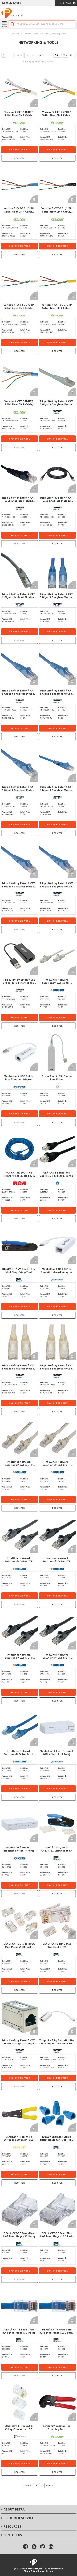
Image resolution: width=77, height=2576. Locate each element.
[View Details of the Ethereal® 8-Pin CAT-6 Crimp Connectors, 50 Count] (19, 2402)
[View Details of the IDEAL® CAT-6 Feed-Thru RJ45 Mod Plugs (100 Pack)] (57, 2306)
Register (19, 158)
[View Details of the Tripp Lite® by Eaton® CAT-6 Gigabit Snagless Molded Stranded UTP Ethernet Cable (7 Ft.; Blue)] (57, 570)
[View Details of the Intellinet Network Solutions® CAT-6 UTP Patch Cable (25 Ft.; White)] (57, 1438)
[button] (41, 55)
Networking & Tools (59, 34)
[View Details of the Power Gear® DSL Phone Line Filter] (57, 1052)
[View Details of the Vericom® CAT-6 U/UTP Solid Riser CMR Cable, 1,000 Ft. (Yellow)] (57, 88)
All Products (17, 34)
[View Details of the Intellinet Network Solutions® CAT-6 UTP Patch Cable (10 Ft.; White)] (19, 1438)
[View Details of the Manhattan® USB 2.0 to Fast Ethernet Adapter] (19, 1052)
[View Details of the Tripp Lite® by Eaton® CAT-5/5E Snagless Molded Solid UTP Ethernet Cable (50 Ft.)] (19, 474)
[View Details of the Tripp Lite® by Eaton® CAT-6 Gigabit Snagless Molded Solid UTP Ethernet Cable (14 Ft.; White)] (19, 1342)
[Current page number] (27, 55)
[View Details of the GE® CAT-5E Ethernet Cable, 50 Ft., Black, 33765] (57, 1149)
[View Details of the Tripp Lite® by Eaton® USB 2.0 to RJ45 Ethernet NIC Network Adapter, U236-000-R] (19, 956)
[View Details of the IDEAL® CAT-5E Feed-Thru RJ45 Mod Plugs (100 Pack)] (57, 2209)
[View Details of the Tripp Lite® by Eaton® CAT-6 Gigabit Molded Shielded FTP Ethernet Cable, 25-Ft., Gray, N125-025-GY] (19, 570)
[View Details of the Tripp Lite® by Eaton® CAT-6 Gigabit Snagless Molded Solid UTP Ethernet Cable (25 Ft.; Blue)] (57, 763)
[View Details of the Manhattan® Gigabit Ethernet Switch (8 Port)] (19, 1824)
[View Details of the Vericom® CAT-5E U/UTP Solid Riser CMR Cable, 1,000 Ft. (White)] (19, 281)
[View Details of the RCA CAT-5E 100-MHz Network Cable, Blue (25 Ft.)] (19, 1149)
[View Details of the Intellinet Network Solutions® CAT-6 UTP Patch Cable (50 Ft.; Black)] (19, 1631)
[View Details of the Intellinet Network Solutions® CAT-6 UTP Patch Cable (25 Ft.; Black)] (57, 1534)
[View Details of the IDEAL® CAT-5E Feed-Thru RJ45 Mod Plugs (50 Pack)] (19, 2209)
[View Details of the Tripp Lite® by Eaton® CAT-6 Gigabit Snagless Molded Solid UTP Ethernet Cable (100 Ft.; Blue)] (57, 859)
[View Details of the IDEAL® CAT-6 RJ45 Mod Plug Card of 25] (57, 1920)
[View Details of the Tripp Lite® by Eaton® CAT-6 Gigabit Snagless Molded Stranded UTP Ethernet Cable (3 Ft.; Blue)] (57, 667)
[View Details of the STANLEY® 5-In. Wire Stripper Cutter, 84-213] (19, 2113)
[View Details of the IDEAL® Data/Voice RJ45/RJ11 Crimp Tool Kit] (57, 1824)
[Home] (12, 13)
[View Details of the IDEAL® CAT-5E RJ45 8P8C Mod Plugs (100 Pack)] (19, 1920)
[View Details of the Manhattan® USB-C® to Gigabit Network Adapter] (57, 1245)
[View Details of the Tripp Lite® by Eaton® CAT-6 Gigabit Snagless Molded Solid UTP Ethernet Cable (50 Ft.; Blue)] (19, 859)
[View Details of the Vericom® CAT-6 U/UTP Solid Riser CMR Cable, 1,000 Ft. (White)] (19, 88)
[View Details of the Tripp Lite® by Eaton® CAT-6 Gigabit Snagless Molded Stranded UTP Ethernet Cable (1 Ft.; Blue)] (19, 667)
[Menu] (4, 23)
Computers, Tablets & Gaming (37, 34)
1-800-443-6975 (11, 3)
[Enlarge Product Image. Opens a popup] (34, 103)
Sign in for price (19, 149)
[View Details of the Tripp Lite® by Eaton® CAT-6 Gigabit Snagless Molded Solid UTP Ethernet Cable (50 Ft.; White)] (57, 1342)
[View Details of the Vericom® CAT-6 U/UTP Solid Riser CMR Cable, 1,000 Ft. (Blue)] (19, 377)
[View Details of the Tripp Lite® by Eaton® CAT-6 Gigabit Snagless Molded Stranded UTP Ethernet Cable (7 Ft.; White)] (57, 377)
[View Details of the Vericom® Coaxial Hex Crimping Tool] (57, 2402)
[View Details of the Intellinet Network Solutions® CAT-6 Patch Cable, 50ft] (19, 1727)
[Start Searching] (13, 24)
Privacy (49, 2571)
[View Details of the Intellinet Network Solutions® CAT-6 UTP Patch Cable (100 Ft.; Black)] (57, 1631)
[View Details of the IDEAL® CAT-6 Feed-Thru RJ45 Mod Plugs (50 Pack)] (19, 2306)
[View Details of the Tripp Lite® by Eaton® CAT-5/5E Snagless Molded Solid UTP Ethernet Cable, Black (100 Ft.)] (57, 474)
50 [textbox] (56, 55)
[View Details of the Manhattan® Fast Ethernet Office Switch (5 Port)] (57, 1727)
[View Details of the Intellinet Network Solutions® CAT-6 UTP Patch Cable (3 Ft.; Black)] (19, 1534)
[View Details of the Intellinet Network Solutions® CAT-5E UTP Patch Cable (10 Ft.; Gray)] (57, 956)
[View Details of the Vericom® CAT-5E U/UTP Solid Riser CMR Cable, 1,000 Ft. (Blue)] (19, 184)
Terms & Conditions (34, 2571)
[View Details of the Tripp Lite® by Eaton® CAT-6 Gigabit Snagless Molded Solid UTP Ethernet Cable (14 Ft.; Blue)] (19, 763)
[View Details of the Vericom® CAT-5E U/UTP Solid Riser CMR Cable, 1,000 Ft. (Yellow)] (57, 281)
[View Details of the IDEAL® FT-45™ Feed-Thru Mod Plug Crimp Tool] (19, 1245)
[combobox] (42, 24)
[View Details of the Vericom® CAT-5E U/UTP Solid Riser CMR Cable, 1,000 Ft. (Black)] (57, 184)
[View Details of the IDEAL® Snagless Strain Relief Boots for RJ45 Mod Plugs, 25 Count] (57, 2113)
